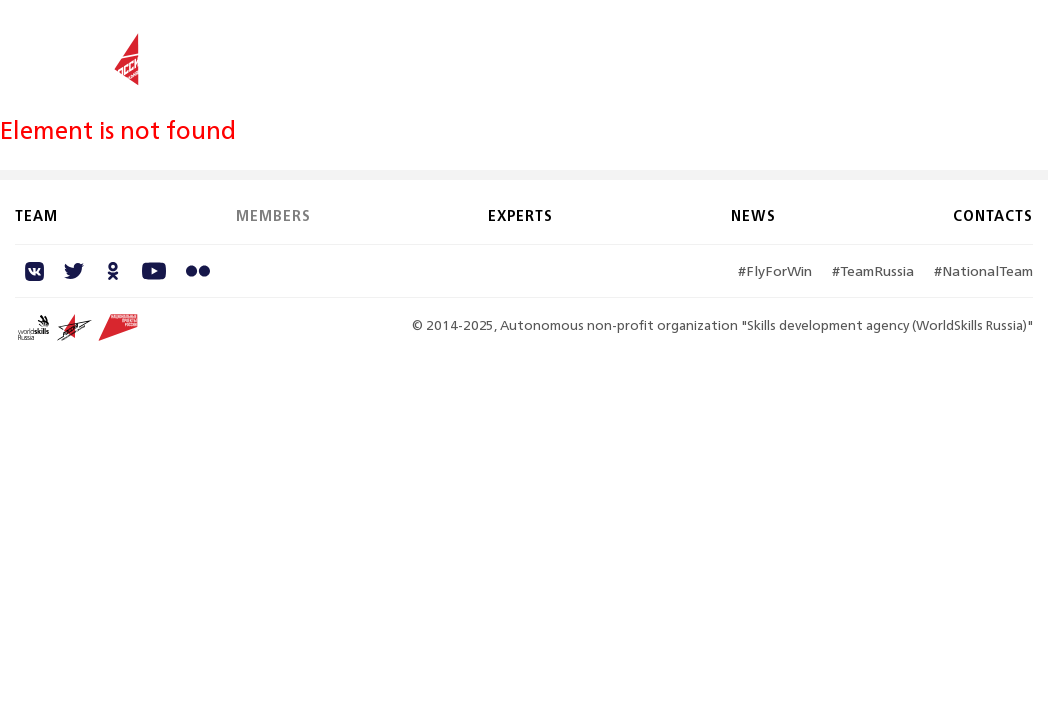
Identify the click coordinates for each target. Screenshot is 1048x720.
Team (576, 47)
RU (1022, 48)
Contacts (903, 47)
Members (655, 47)
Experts (745, 47)
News (820, 47)
